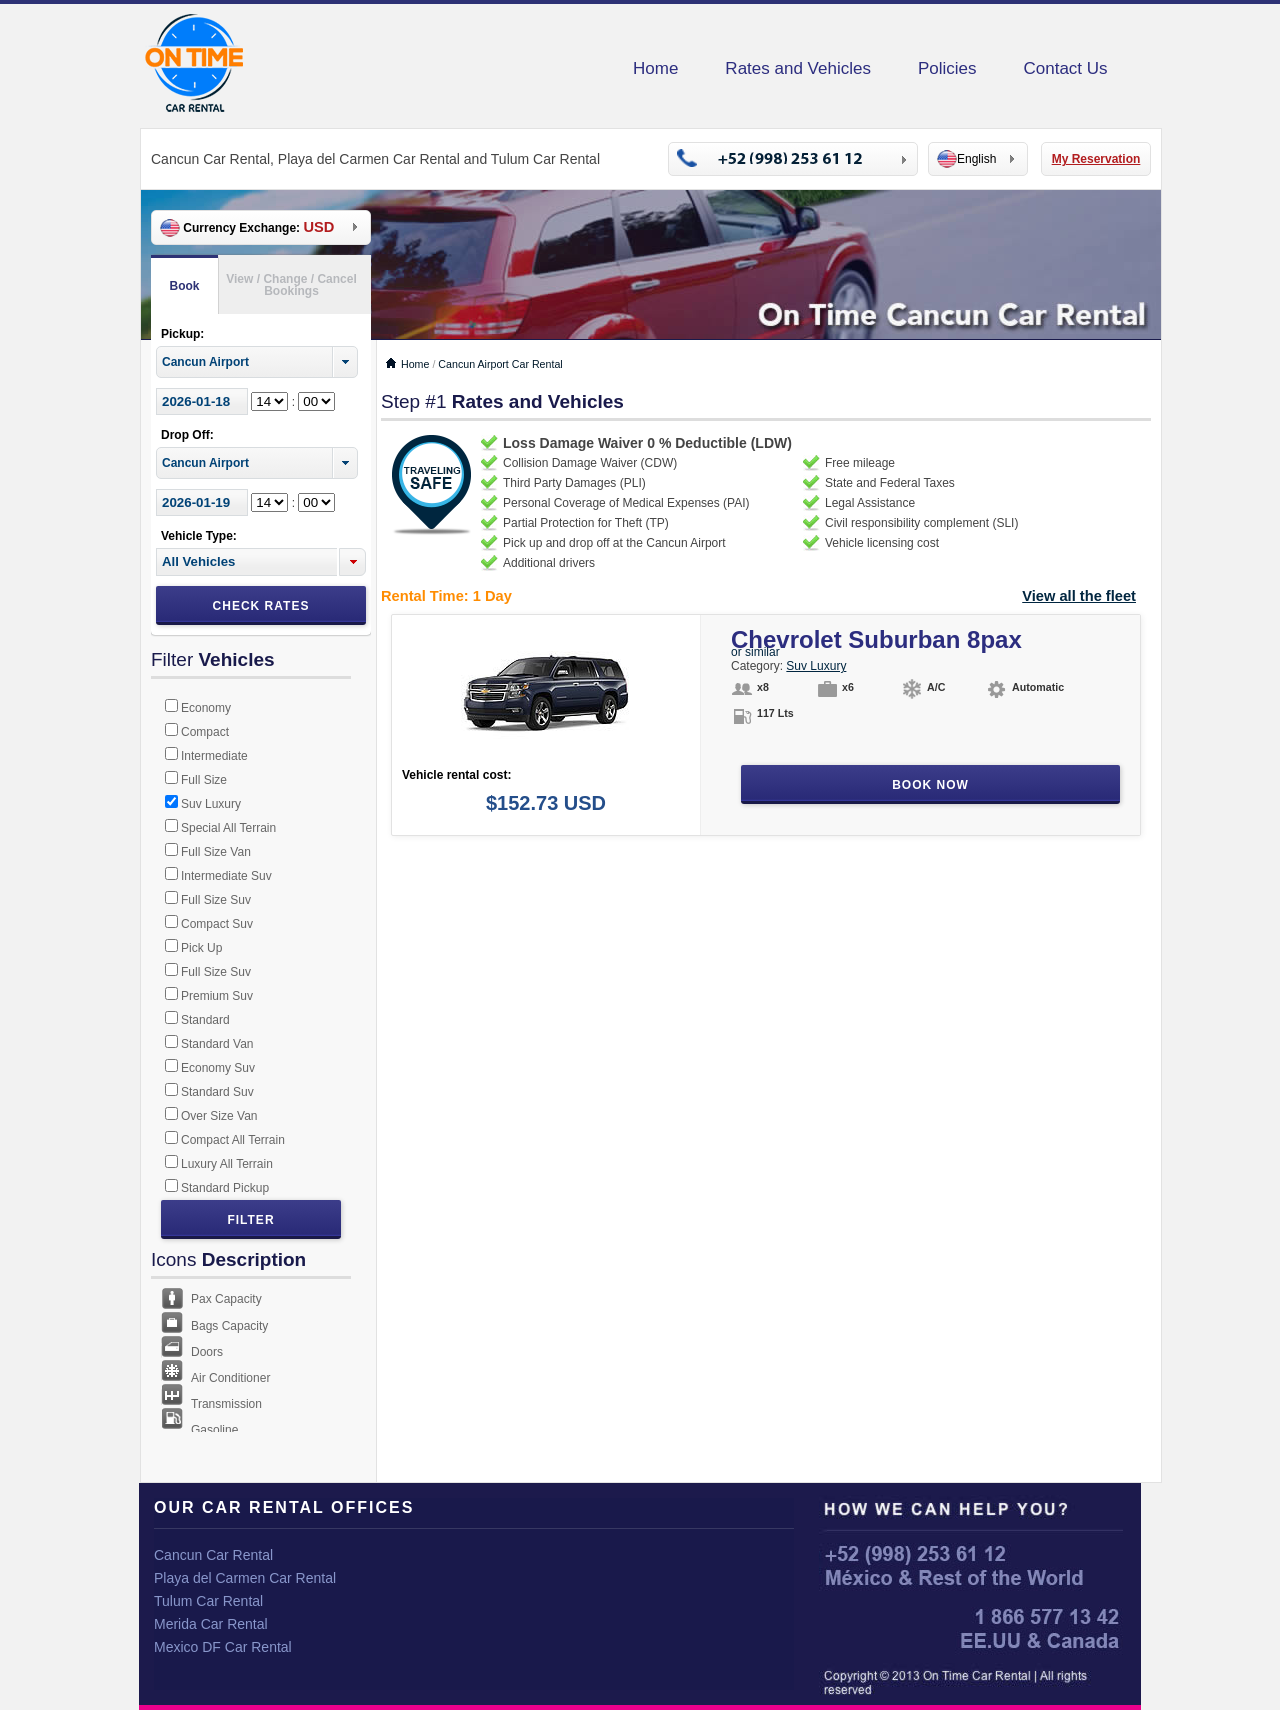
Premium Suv (217, 996)
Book (185, 286)
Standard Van (217, 1044)
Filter (250, 1220)
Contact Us (1066, 68)
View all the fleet (1079, 596)
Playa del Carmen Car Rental (245, 1578)
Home (655, 68)
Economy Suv (218, 1068)
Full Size (204, 780)
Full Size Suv (216, 900)
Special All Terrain (228, 828)
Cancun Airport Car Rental (500, 364)
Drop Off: (187, 435)
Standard (205, 1020)
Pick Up (201, 948)
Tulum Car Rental (208, 1601)
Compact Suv (217, 924)
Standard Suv (217, 1092)
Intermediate (214, 756)
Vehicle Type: (199, 536)
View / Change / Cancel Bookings (291, 285)
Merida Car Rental (211, 1624)
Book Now (930, 785)
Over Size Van (219, 1116)
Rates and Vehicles (798, 68)
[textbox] (246, 562)
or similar (755, 652)
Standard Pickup (225, 1188)
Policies (947, 68)
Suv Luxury (211, 804)
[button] (352, 562)
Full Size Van (216, 852)
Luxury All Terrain (227, 1164)
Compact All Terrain (233, 1140)
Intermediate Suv (226, 876)
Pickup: (182, 334)
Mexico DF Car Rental (223, 1647)
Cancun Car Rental (213, 1555)
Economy (206, 708)
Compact (205, 732)
